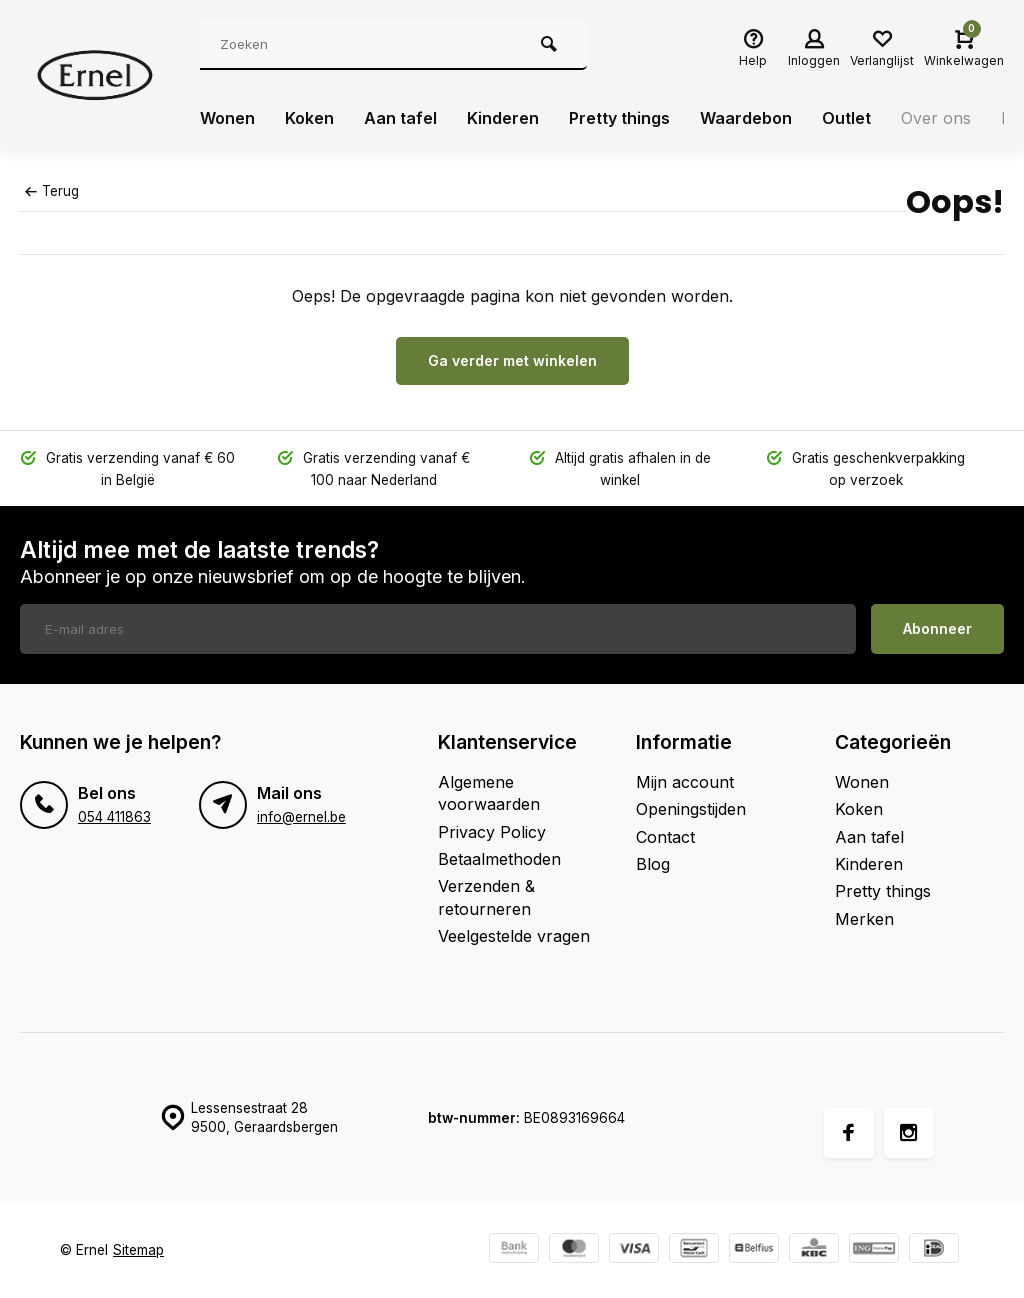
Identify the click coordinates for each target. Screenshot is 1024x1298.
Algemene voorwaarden (489, 793)
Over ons (936, 118)
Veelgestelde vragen (514, 936)
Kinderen (503, 118)
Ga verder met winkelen (512, 360)
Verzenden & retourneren (486, 897)
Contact (665, 837)
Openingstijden (691, 809)
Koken (309, 118)
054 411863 (114, 817)
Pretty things (619, 118)
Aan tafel (400, 118)
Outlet (846, 118)
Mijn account (685, 782)
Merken (864, 919)
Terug (52, 191)
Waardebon (746, 118)
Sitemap (138, 1250)
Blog (653, 864)
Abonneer (937, 628)
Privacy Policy (492, 832)
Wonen (227, 118)
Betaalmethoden (499, 859)
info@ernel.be (301, 817)
